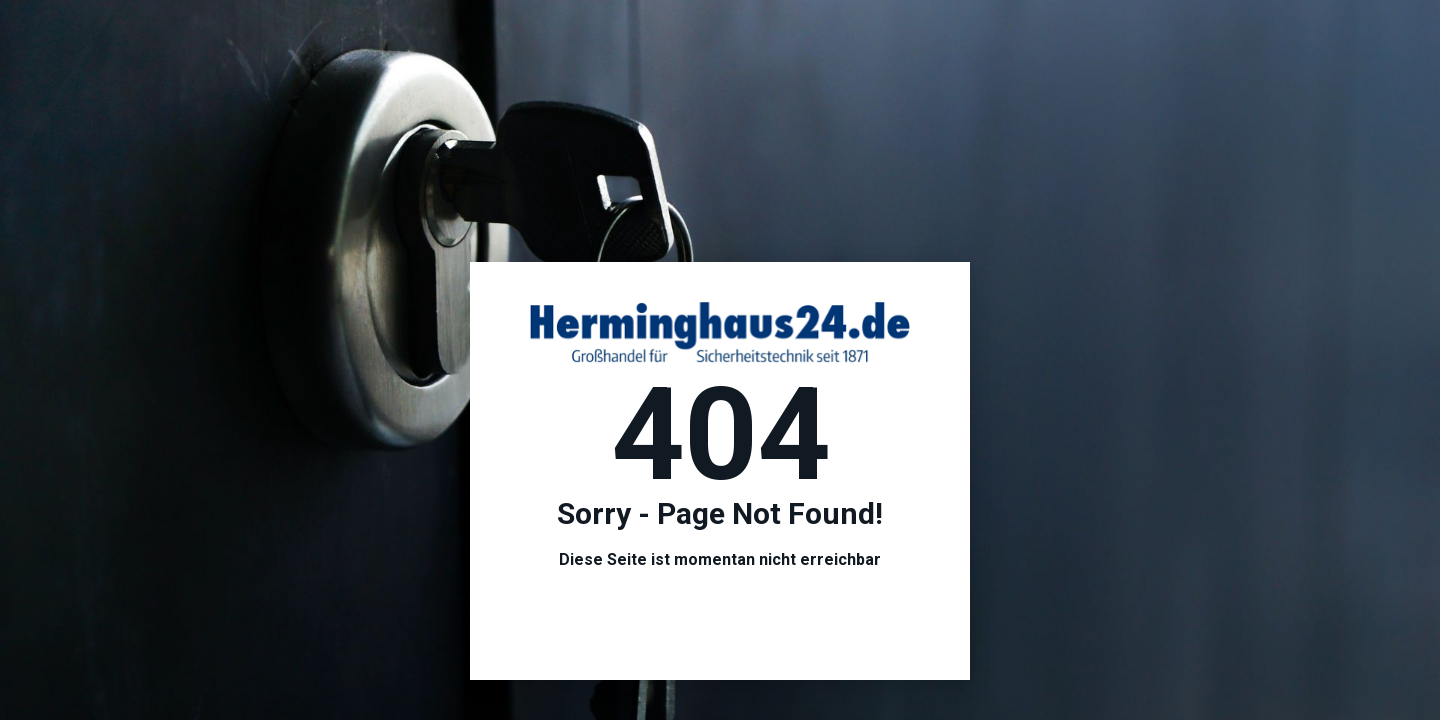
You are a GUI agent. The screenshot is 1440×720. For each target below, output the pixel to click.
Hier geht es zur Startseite (720, 617)
